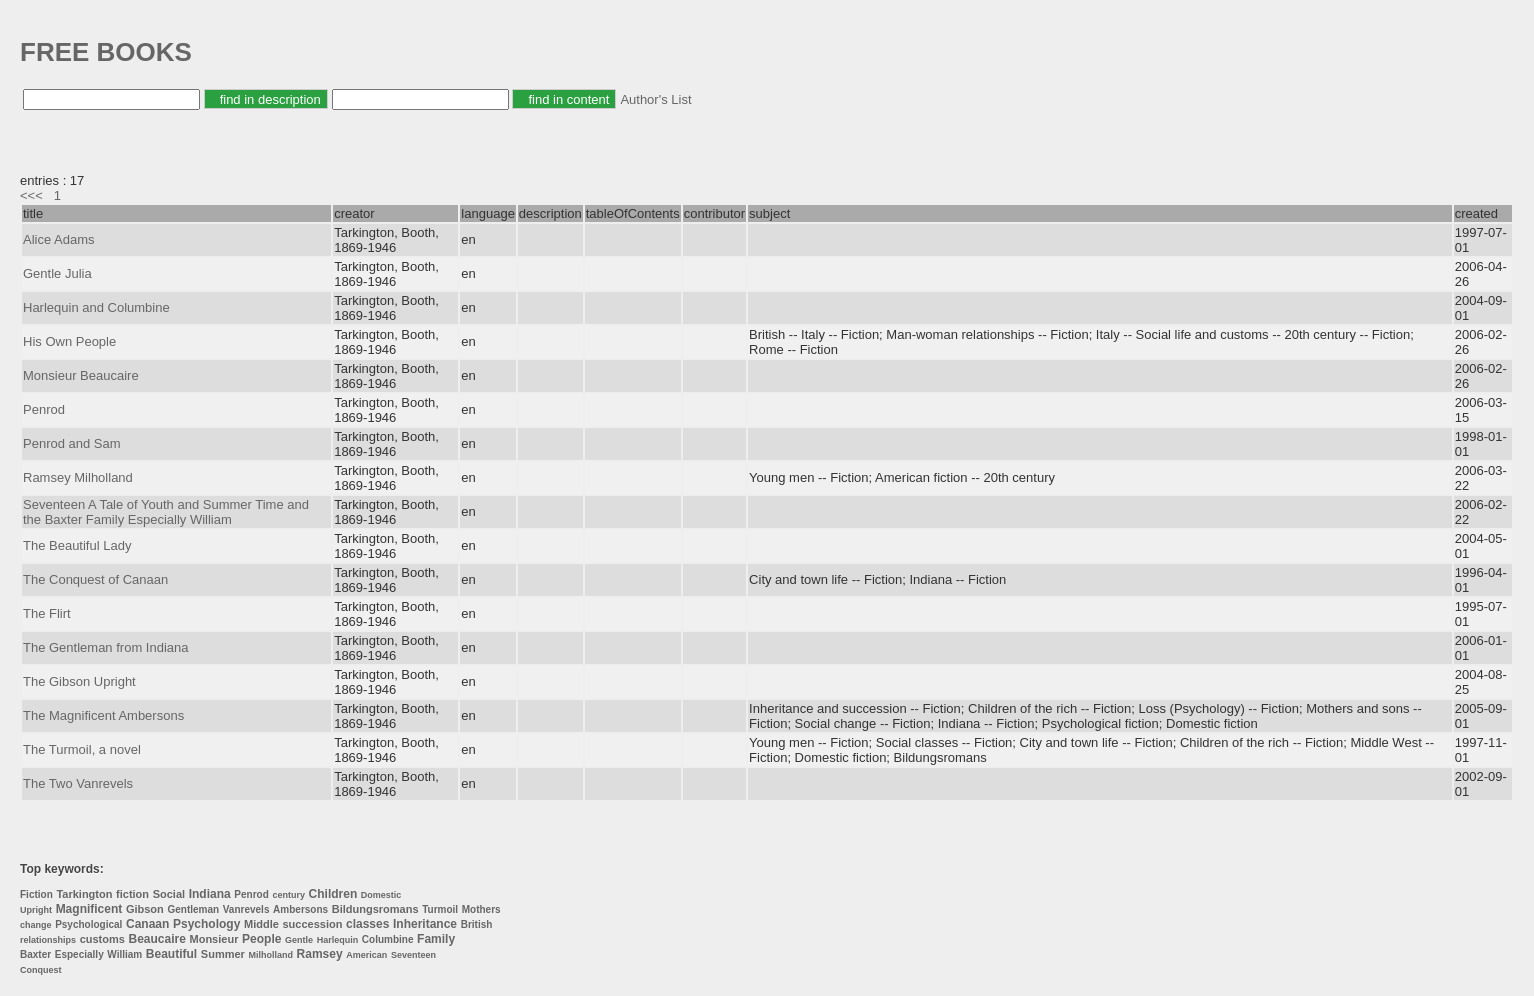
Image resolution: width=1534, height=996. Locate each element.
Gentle (299, 940)
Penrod (44, 409)
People (261, 939)
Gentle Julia (57, 273)
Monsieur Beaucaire (81, 375)
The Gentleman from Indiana (105, 647)
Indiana (210, 894)
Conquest (41, 970)
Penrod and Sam (72, 443)
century (288, 895)
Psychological (88, 924)
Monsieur (214, 939)
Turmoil (440, 909)
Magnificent (89, 909)
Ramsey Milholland (78, 477)
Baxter (35, 954)
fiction (132, 894)
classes (367, 924)
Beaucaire (157, 939)
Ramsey (320, 954)
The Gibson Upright (79, 681)
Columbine (388, 939)
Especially (79, 954)
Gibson (145, 909)
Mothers (481, 909)
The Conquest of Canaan (95, 579)
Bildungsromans (375, 909)
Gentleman (193, 909)
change (36, 925)
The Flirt (47, 613)
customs (102, 939)
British (477, 924)
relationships (48, 940)
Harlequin (338, 940)
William (124, 954)
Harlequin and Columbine (96, 307)
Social (169, 894)
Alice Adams (59, 239)
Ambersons (300, 909)
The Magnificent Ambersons (103, 715)
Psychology (206, 924)
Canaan (147, 924)
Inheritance (425, 924)
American (366, 955)
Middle (261, 924)
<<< (31, 195)
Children (333, 894)
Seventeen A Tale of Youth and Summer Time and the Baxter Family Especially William (166, 512)
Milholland (270, 955)
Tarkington (84, 894)
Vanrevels (246, 909)
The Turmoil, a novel (82, 749)
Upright (36, 910)
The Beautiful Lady (77, 545)
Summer (223, 954)
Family (436, 939)
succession (312, 924)
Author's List (655, 99)
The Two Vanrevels (78, 783)
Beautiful (171, 954)
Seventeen (413, 955)
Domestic (381, 895)
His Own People (69, 341)
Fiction (36, 894)
